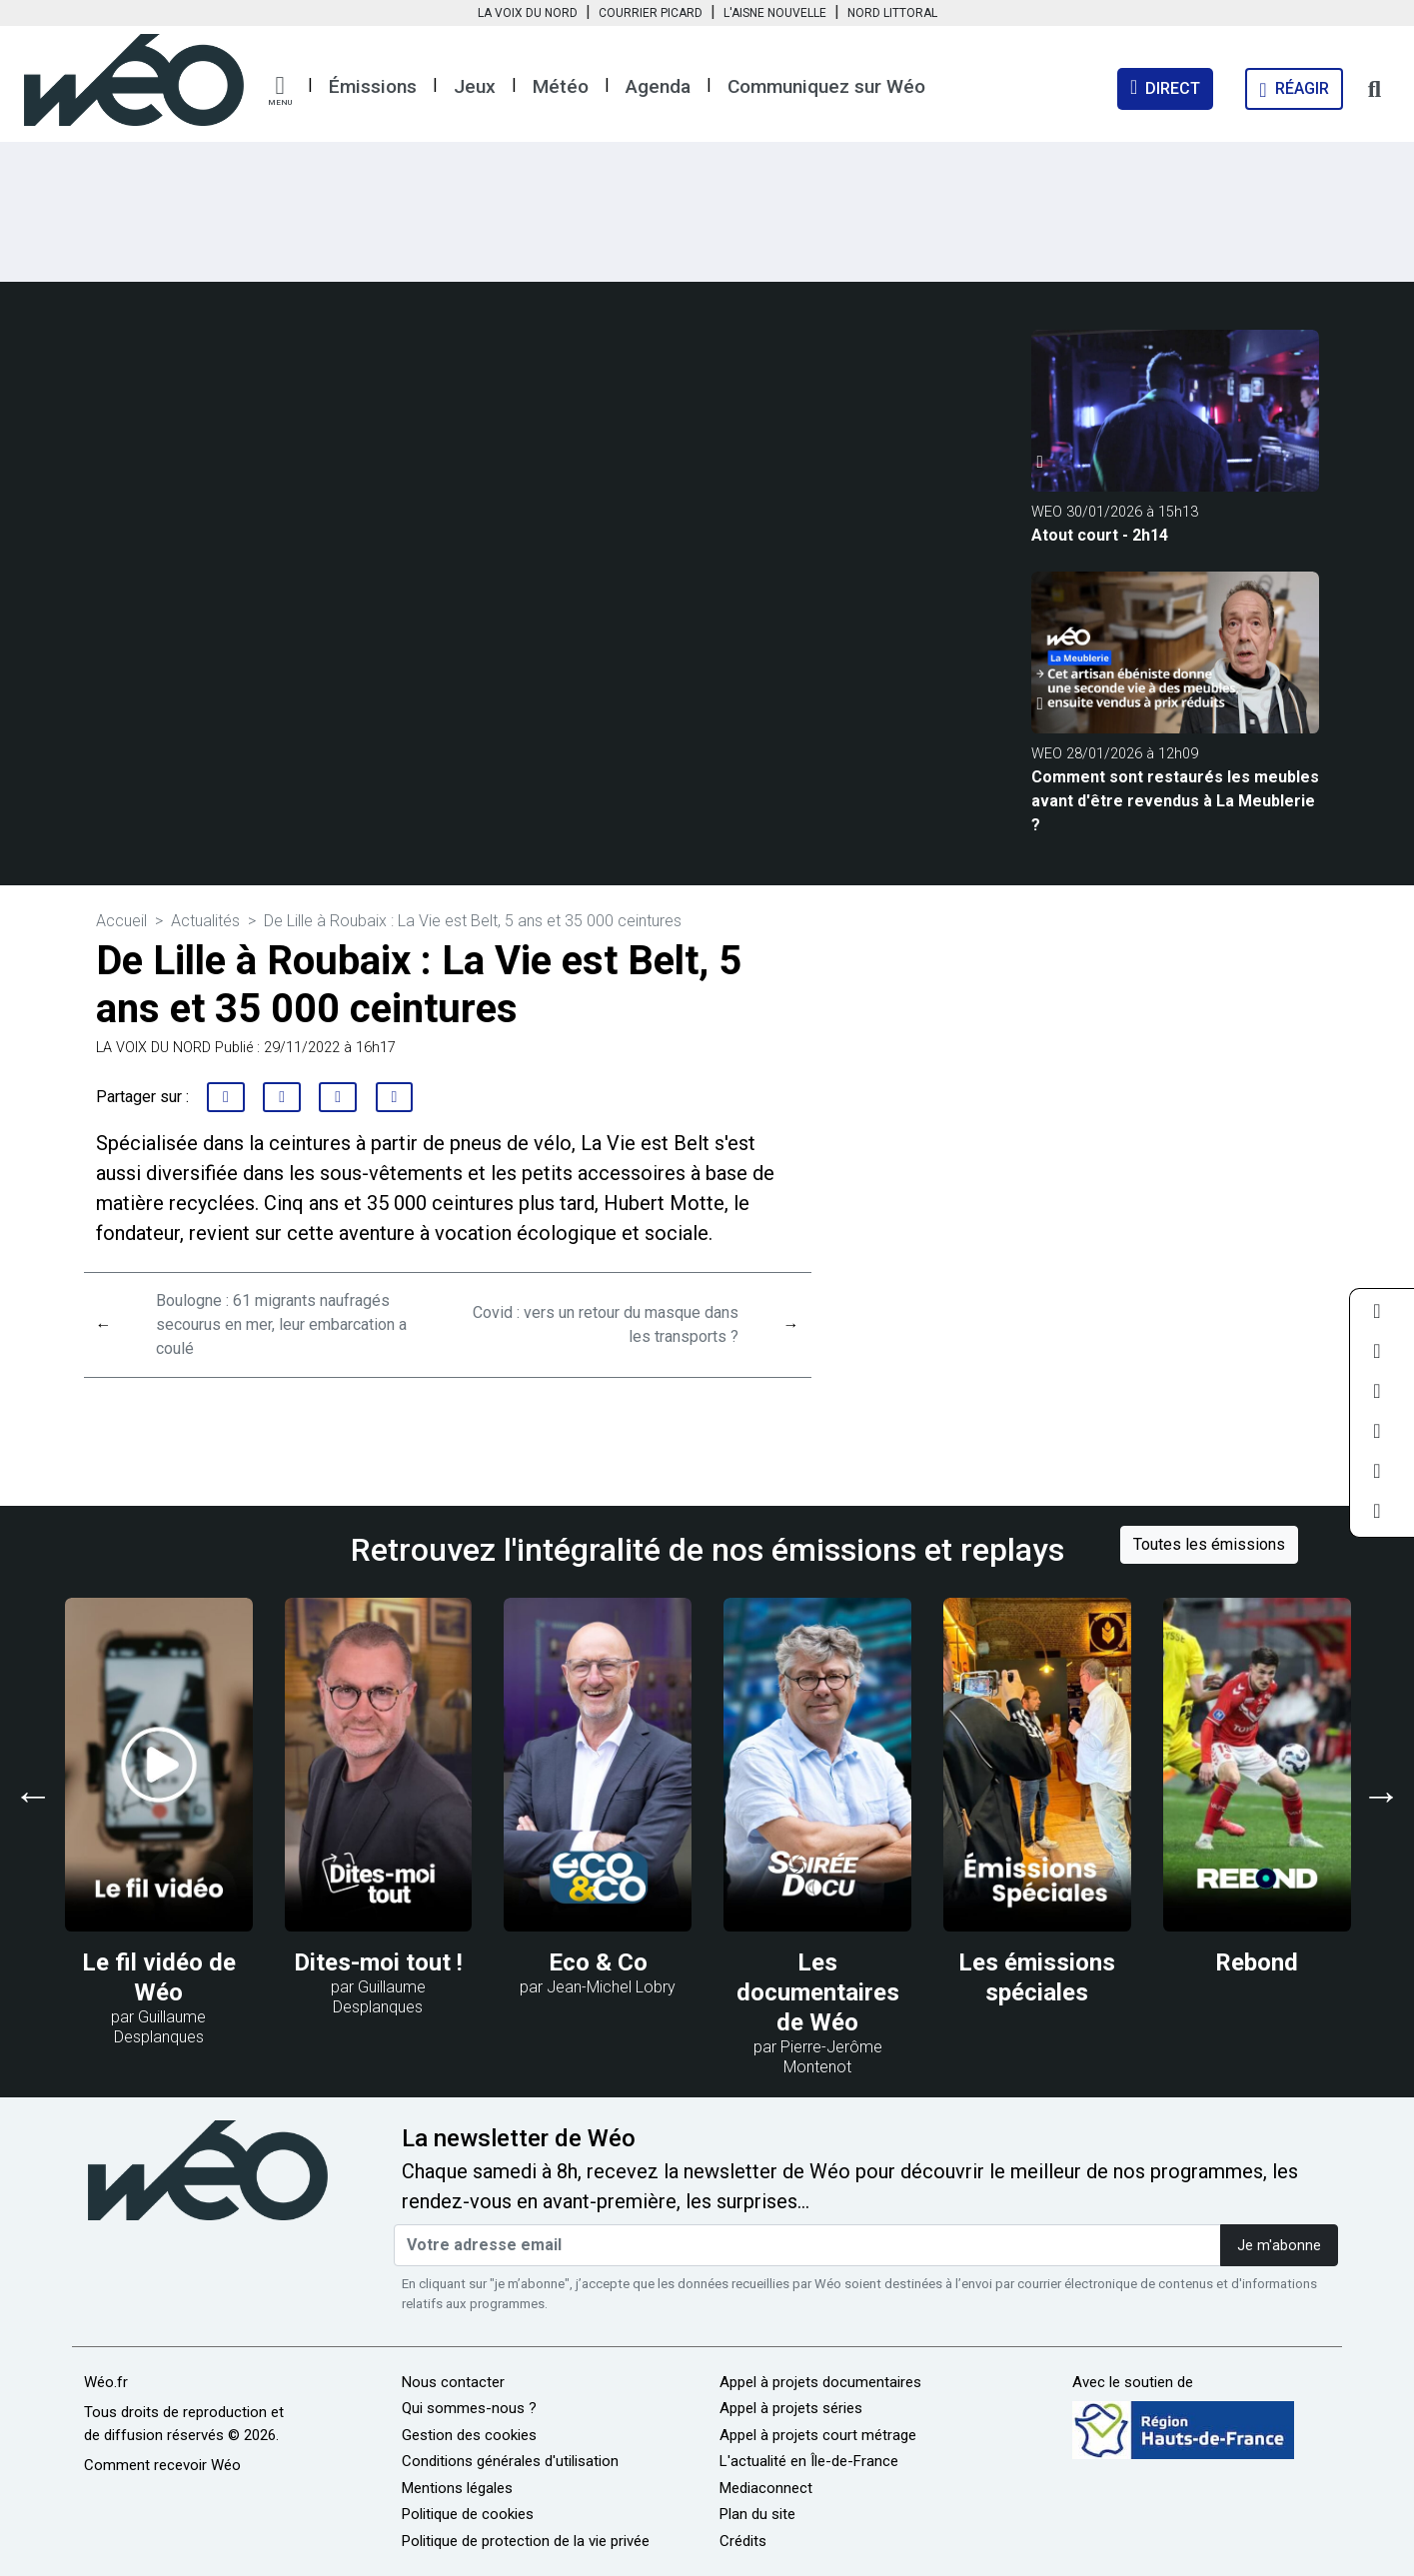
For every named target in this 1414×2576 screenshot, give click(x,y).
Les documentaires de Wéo (817, 1992)
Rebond (1256, 1962)
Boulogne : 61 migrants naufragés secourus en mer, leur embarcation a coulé (281, 1324)
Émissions (373, 86)
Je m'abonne (1279, 2245)
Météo (561, 86)
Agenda (658, 86)
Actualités (205, 920)
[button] (280, 91)
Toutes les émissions (1209, 1544)
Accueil (121, 920)
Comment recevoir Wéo (162, 2465)
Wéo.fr (106, 2382)
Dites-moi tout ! (378, 1962)
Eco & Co (598, 1962)
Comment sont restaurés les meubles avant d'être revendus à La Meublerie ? (1175, 800)
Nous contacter (453, 2382)
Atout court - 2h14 (1099, 535)
